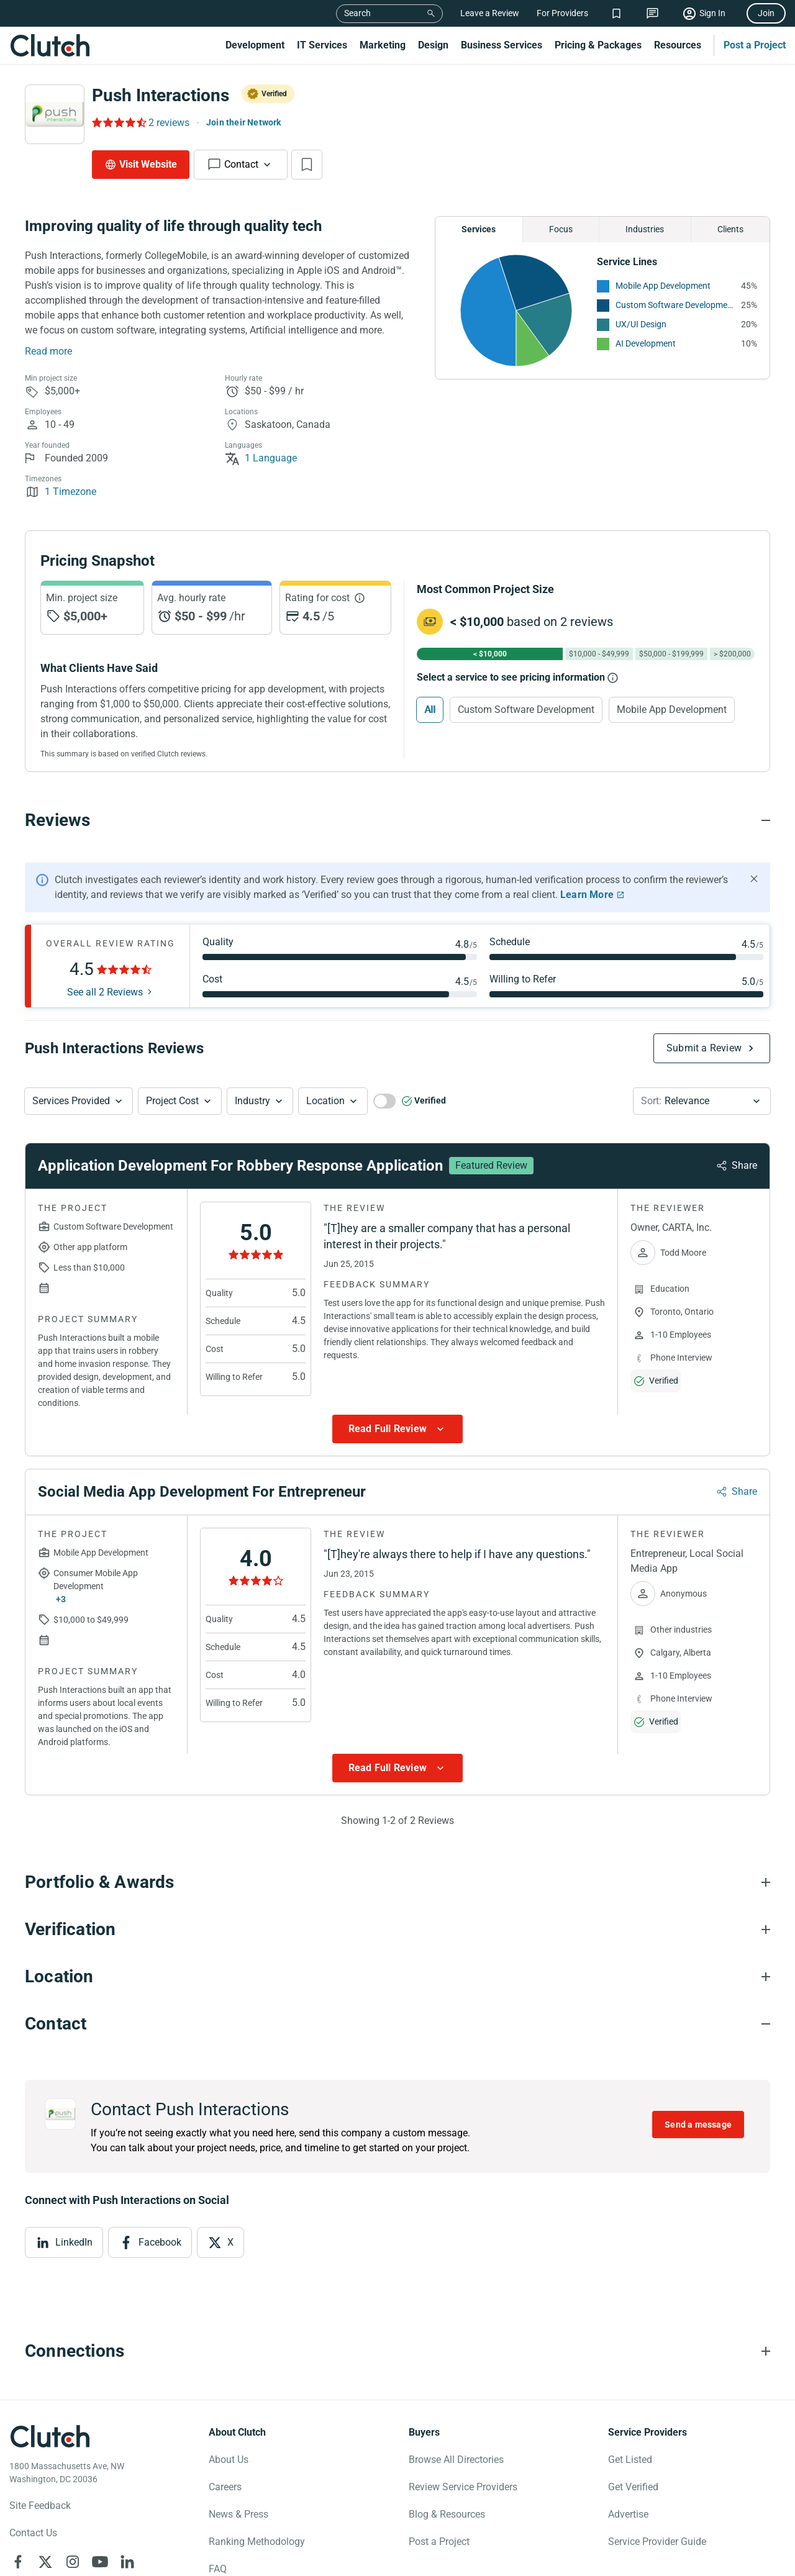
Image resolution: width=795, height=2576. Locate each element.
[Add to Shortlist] (307, 164)
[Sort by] (702, 1101)
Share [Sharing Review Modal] (744, 1165)
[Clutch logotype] (49, 2436)
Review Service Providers (463, 2487)
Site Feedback (40, 2505)
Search (357, 13)
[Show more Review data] (397, 1429)
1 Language (261, 458)
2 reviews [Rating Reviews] (168, 123)
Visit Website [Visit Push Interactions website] (148, 164)
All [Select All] (429, 709)
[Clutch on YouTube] (100, 2561)
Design (433, 45)
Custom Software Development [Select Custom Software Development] (526, 709)
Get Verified (633, 2487)
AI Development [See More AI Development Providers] (646, 343)
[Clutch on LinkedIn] (127, 2561)
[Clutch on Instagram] (72, 2561)
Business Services (501, 45)
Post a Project (755, 45)
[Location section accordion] (397, 1976)
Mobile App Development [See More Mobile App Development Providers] (663, 286)
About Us (228, 2459)
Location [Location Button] (325, 1101)
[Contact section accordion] (397, 2024)
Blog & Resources (447, 2514)
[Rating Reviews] (118, 122)
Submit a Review (704, 1048)
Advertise (628, 2514)
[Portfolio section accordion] (397, 1882)
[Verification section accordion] (397, 1929)
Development (254, 45)
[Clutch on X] (45, 2561)
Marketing (383, 45)
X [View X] (230, 2242)
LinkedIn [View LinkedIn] (74, 2242)
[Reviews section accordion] (397, 820)
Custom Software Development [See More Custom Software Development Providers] (675, 305)
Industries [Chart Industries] (644, 229)
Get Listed (630, 2459)
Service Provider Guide (657, 2541)
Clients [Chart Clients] (730, 229)
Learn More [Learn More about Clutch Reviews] (587, 894)
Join (766, 13)
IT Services (322, 45)
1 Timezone (60, 491)
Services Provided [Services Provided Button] (71, 1101)
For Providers (562, 13)
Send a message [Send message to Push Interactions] (698, 2124)
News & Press (238, 2514)
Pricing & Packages (598, 45)
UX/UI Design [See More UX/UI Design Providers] (641, 324)
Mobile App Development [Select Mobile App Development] (672, 709)
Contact (241, 164)
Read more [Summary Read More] (48, 351)
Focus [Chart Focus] (561, 229)
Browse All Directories (456, 2459)
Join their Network (243, 122)
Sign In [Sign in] (712, 13)
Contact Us (33, 2533)
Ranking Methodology (257, 2541)
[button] (78, 1101)
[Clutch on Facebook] (18, 2561)
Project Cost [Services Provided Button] (172, 1101)
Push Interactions (160, 95)
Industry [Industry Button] (252, 1101)
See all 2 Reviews (105, 992)
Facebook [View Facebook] (160, 2242)
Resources (677, 45)
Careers (225, 2487)
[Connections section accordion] (397, 2351)
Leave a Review (489, 13)
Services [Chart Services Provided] (478, 229)
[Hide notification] (754, 879)
